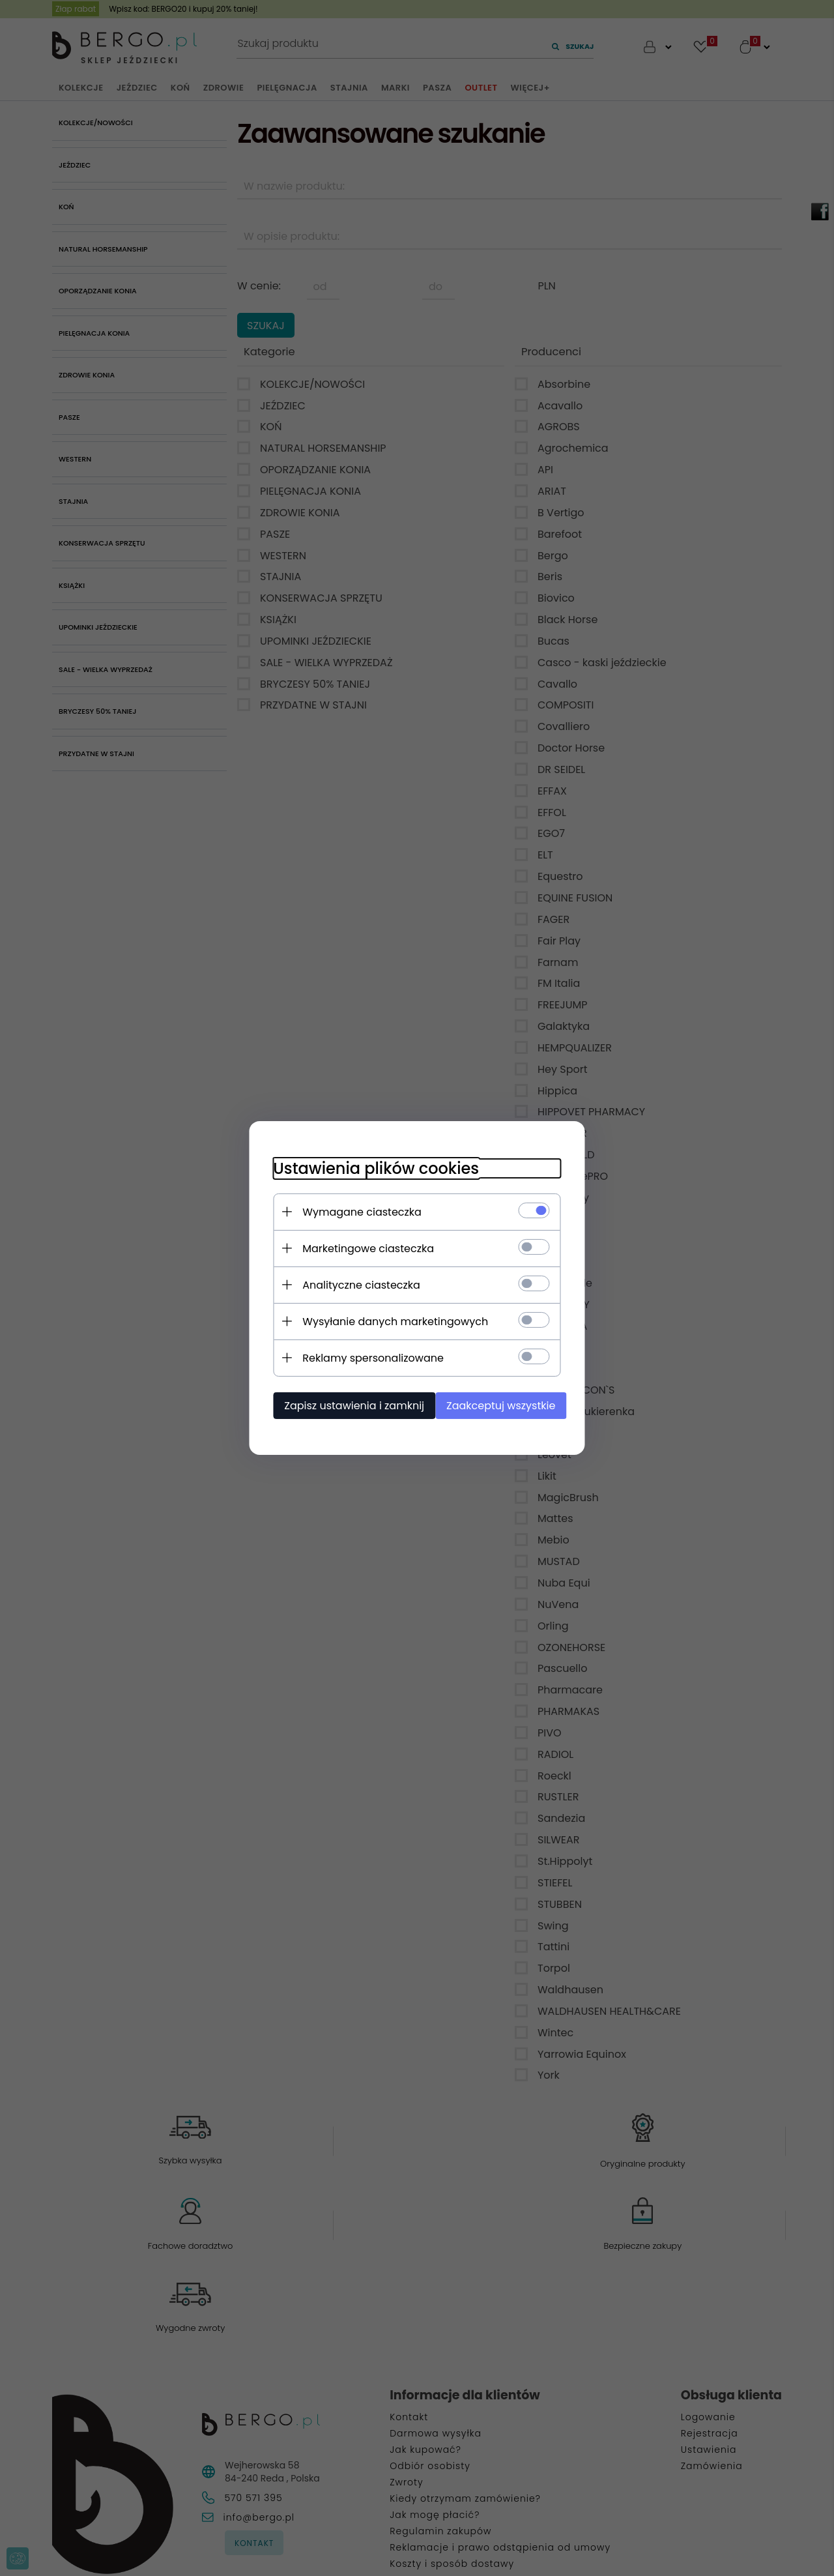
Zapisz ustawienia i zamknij (348, 1405)
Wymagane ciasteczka (356, 1211)
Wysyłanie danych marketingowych (389, 1320)
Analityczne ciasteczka (355, 1284)
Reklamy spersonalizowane (367, 1357)
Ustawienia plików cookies (370, 1167)
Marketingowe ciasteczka (362, 1247)
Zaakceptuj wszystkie (501, 1405)
